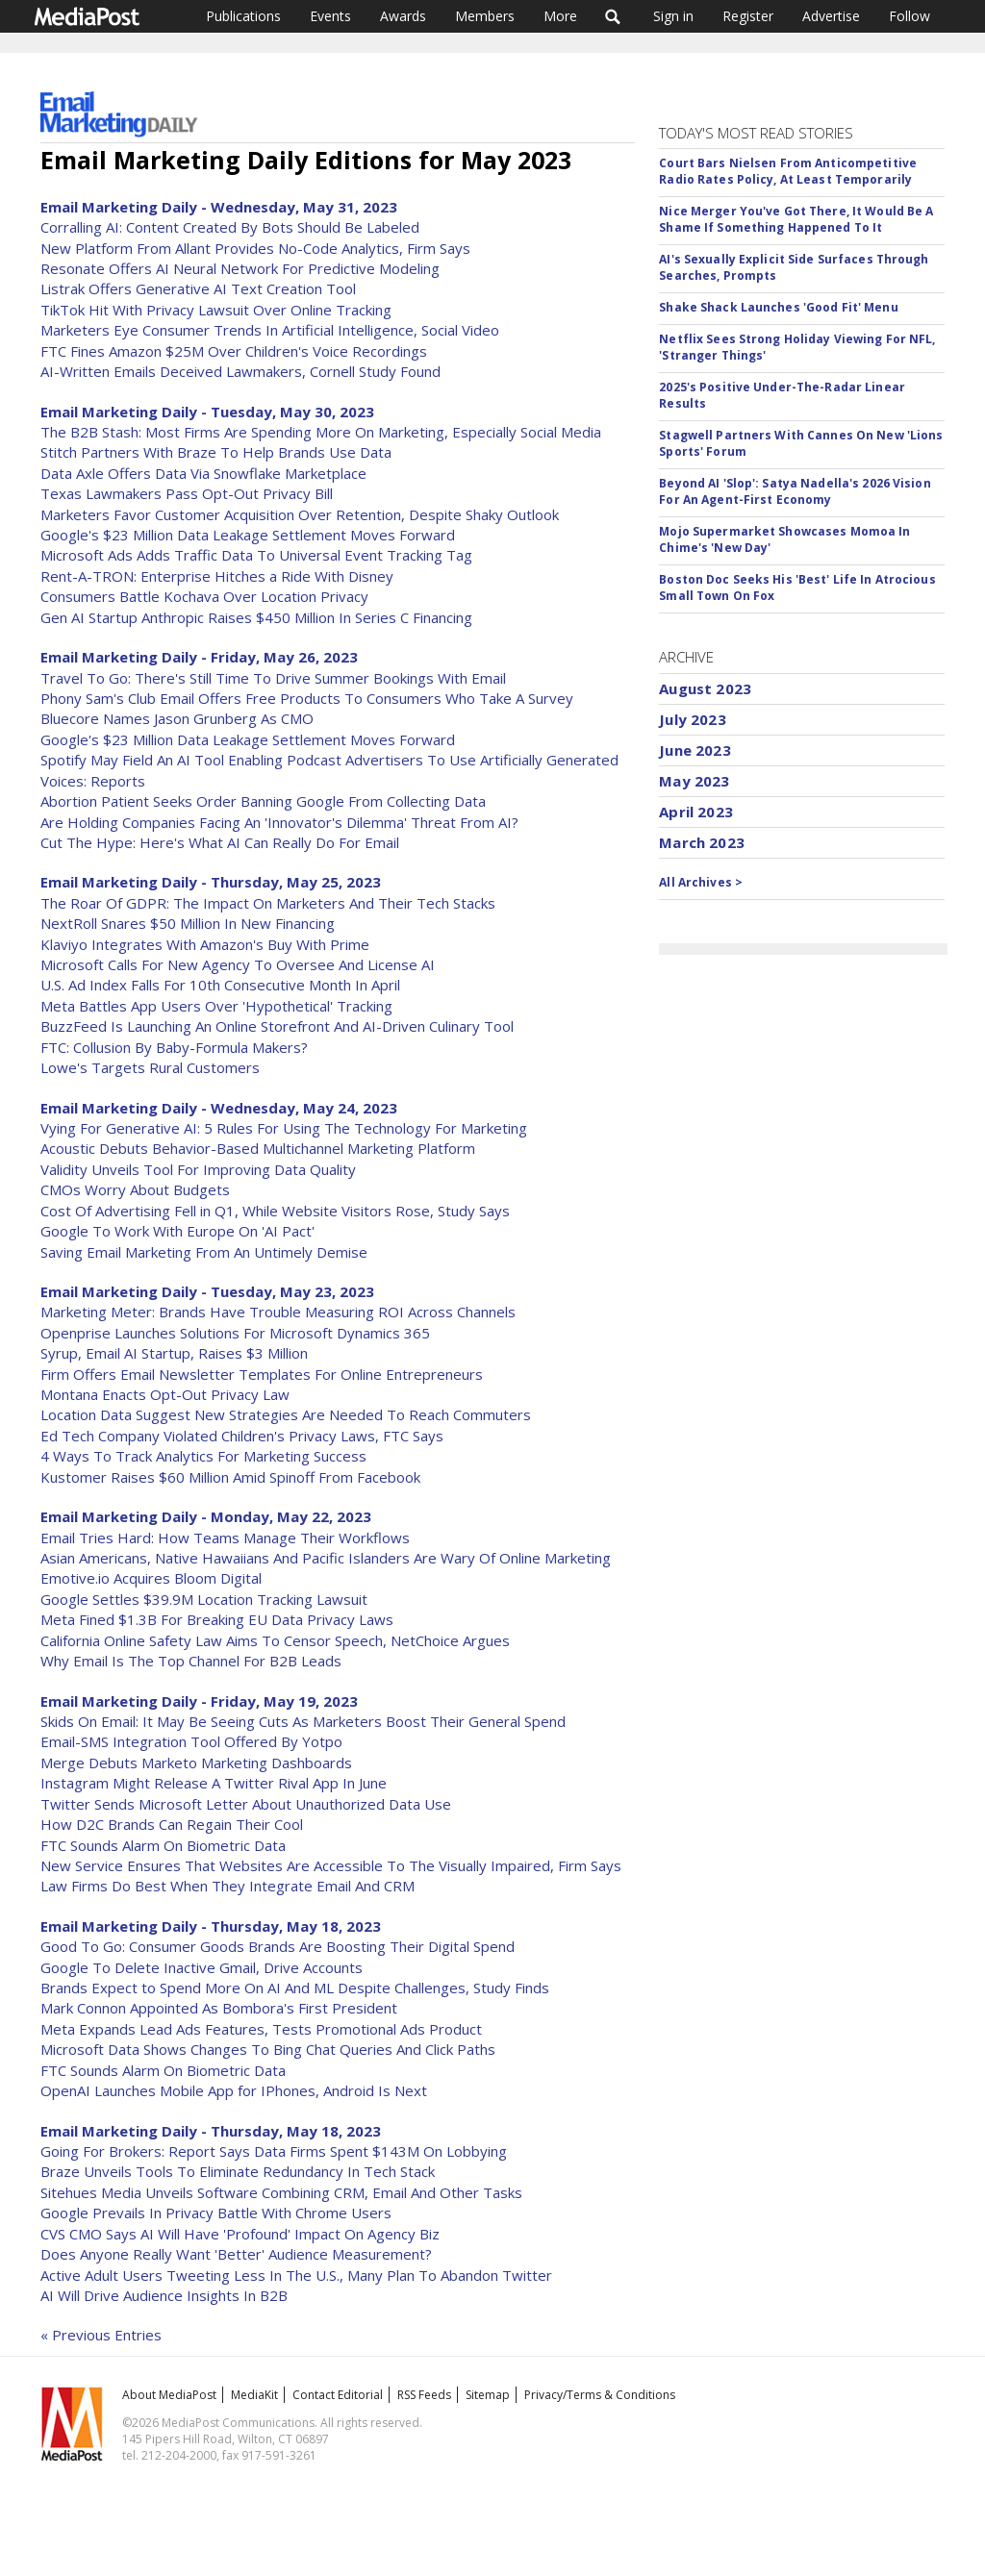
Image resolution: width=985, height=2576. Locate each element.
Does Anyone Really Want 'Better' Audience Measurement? (236, 2253)
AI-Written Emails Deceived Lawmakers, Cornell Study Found (240, 371)
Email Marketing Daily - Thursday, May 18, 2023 (210, 1926)
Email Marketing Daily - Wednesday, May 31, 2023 (218, 206)
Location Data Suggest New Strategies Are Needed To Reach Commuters (285, 1414)
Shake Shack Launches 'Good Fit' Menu (778, 307)
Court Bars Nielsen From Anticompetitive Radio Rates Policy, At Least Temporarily (788, 171)
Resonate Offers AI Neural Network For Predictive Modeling (240, 268)
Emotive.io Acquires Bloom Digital (151, 1578)
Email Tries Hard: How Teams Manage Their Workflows (225, 1537)
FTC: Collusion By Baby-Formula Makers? (174, 1047)
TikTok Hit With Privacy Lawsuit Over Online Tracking (215, 309)
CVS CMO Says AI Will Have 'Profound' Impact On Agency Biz (240, 2233)
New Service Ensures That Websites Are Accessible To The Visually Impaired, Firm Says (330, 1865)
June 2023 (694, 750)
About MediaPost (169, 2395)
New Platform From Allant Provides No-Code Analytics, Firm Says (255, 248)
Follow (909, 16)
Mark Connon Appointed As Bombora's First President (218, 2007)
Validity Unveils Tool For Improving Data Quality (198, 1169)
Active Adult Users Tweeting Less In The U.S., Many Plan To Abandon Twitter (296, 2275)
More (560, 16)
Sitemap (488, 2395)
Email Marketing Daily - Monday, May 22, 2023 (205, 1516)
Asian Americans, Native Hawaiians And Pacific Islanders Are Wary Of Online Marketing (325, 1557)
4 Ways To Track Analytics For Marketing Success (203, 1455)
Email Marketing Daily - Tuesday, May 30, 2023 (207, 411)
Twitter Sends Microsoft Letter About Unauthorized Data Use (245, 1803)
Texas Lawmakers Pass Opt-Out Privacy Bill (186, 493)
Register (747, 16)
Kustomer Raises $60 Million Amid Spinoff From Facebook (230, 1477)
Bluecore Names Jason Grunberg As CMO (177, 718)
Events (330, 16)
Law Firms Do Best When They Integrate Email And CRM (227, 1885)
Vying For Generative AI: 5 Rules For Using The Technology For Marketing (283, 1128)
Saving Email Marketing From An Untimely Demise (203, 1252)
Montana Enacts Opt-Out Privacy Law (165, 1394)
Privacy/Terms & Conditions (599, 2395)
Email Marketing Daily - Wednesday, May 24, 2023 (218, 1107)
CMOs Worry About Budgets (135, 1189)
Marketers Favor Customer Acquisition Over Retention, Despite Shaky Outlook (299, 514)
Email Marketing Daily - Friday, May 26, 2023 (199, 656)
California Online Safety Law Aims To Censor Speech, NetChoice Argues (275, 1640)
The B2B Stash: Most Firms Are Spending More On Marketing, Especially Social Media (320, 431)
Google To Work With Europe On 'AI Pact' (177, 1230)
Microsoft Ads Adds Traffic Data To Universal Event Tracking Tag (256, 554)
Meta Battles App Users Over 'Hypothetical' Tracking (216, 1005)
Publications (243, 16)
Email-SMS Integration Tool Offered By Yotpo (191, 1741)
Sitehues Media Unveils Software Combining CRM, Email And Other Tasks (281, 2192)
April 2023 (696, 811)
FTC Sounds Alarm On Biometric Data (163, 1845)
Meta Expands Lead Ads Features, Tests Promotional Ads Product (261, 2028)
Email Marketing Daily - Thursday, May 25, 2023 (210, 881)
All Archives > (701, 882)
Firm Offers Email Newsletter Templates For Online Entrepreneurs (261, 1374)
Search (613, 16)
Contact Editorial (337, 2395)
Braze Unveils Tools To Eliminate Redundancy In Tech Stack (237, 2171)
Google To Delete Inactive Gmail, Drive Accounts (201, 1967)
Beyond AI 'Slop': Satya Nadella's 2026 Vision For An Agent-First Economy (794, 491)
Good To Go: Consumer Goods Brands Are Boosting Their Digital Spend (277, 1946)
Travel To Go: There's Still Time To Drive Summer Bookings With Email (273, 678)
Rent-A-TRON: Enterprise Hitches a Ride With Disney (216, 576)
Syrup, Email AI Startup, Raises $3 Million (174, 1353)
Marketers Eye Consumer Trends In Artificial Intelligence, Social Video (269, 329)
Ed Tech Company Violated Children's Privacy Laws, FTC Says (241, 1435)
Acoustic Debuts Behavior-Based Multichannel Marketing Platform (257, 1148)
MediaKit (254, 2395)
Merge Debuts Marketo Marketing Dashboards (196, 1762)
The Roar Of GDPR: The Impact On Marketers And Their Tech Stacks (267, 903)
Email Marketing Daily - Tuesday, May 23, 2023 (207, 1291)
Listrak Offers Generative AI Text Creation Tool (198, 288)
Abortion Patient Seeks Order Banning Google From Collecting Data (263, 801)
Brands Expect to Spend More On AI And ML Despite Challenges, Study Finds (294, 1987)
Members (485, 16)
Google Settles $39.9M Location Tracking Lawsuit (203, 1599)
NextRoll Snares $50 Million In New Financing (187, 923)
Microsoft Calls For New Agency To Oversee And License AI (237, 964)
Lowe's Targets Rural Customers (150, 1067)
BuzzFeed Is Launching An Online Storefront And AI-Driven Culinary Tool (277, 1026)
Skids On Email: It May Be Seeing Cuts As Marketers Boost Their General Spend (303, 1721)
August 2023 (705, 688)
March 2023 (702, 842)
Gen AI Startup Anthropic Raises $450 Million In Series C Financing (256, 617)
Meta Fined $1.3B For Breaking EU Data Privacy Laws (216, 1619)
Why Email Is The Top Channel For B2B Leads (190, 1660)
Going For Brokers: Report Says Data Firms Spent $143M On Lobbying (273, 2151)
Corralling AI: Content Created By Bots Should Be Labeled (229, 227)
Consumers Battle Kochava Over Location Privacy (204, 596)
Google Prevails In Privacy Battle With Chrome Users (215, 2212)
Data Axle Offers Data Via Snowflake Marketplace (203, 473)
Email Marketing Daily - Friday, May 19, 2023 (199, 1701)
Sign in (673, 16)
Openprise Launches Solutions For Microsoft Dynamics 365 (235, 1332)
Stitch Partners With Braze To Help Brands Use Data (215, 452)
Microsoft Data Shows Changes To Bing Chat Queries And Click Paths (267, 2049)
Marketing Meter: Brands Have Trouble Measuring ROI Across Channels (278, 1311)
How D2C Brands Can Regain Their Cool (171, 1824)
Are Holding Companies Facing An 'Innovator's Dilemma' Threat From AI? (279, 822)
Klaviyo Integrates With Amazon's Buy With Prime (204, 944)
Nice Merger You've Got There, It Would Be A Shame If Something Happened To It (796, 219)
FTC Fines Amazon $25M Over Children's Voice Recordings (233, 351)
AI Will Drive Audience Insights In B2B (164, 2295)
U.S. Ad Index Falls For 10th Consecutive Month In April (220, 984)
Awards (403, 16)
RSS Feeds (424, 2395)
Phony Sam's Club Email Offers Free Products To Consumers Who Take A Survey (306, 698)
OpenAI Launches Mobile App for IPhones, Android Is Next (233, 2090)
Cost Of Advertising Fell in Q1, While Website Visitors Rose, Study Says (275, 1210)
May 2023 (694, 780)
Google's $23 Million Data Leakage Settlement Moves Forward (247, 534)
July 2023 (692, 719)
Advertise (831, 16)
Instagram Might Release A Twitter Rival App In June (213, 1782)
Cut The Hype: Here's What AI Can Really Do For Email (219, 842)
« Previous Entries (101, 2334)
